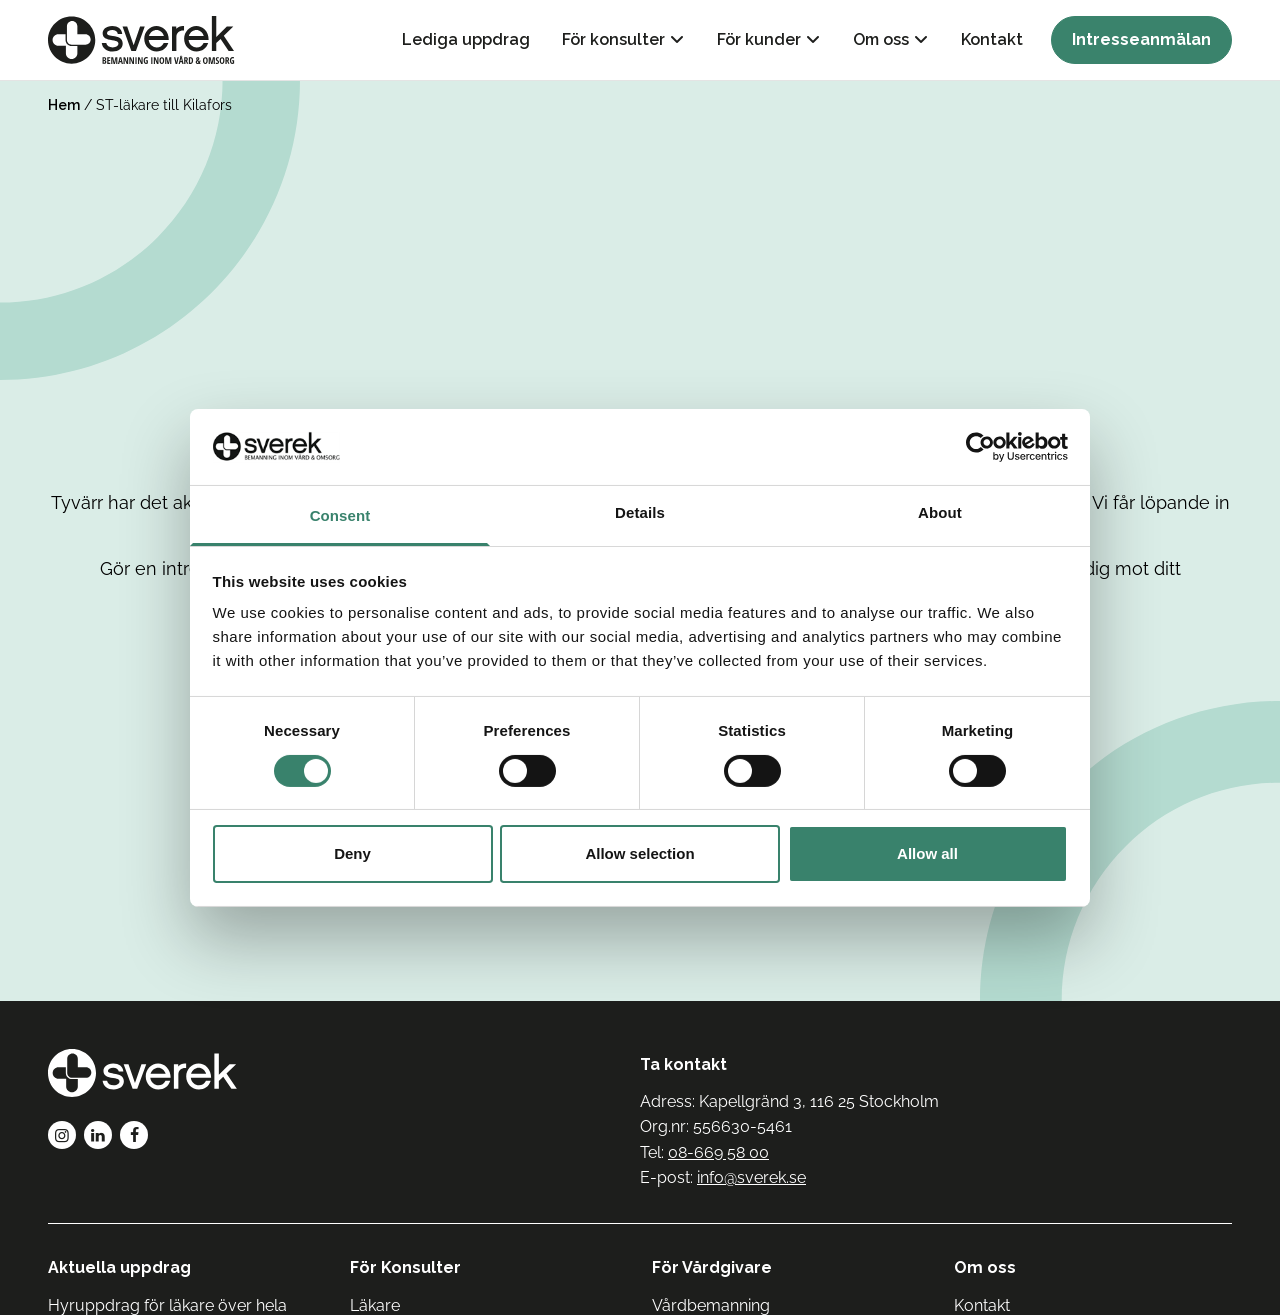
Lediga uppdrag (466, 39)
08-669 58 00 (718, 1152)
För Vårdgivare (712, 1267)
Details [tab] (640, 512)
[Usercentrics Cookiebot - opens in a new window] (980, 447)
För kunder (759, 39)
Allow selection (639, 853)
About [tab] (940, 512)
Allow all (927, 853)
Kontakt (992, 39)
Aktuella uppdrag (119, 1267)
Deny (352, 853)
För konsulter (613, 39)
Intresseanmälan (1141, 39)
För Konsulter (405, 1267)
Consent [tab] (340, 515)
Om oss (881, 39)
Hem (64, 105)
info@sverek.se (751, 1177)
